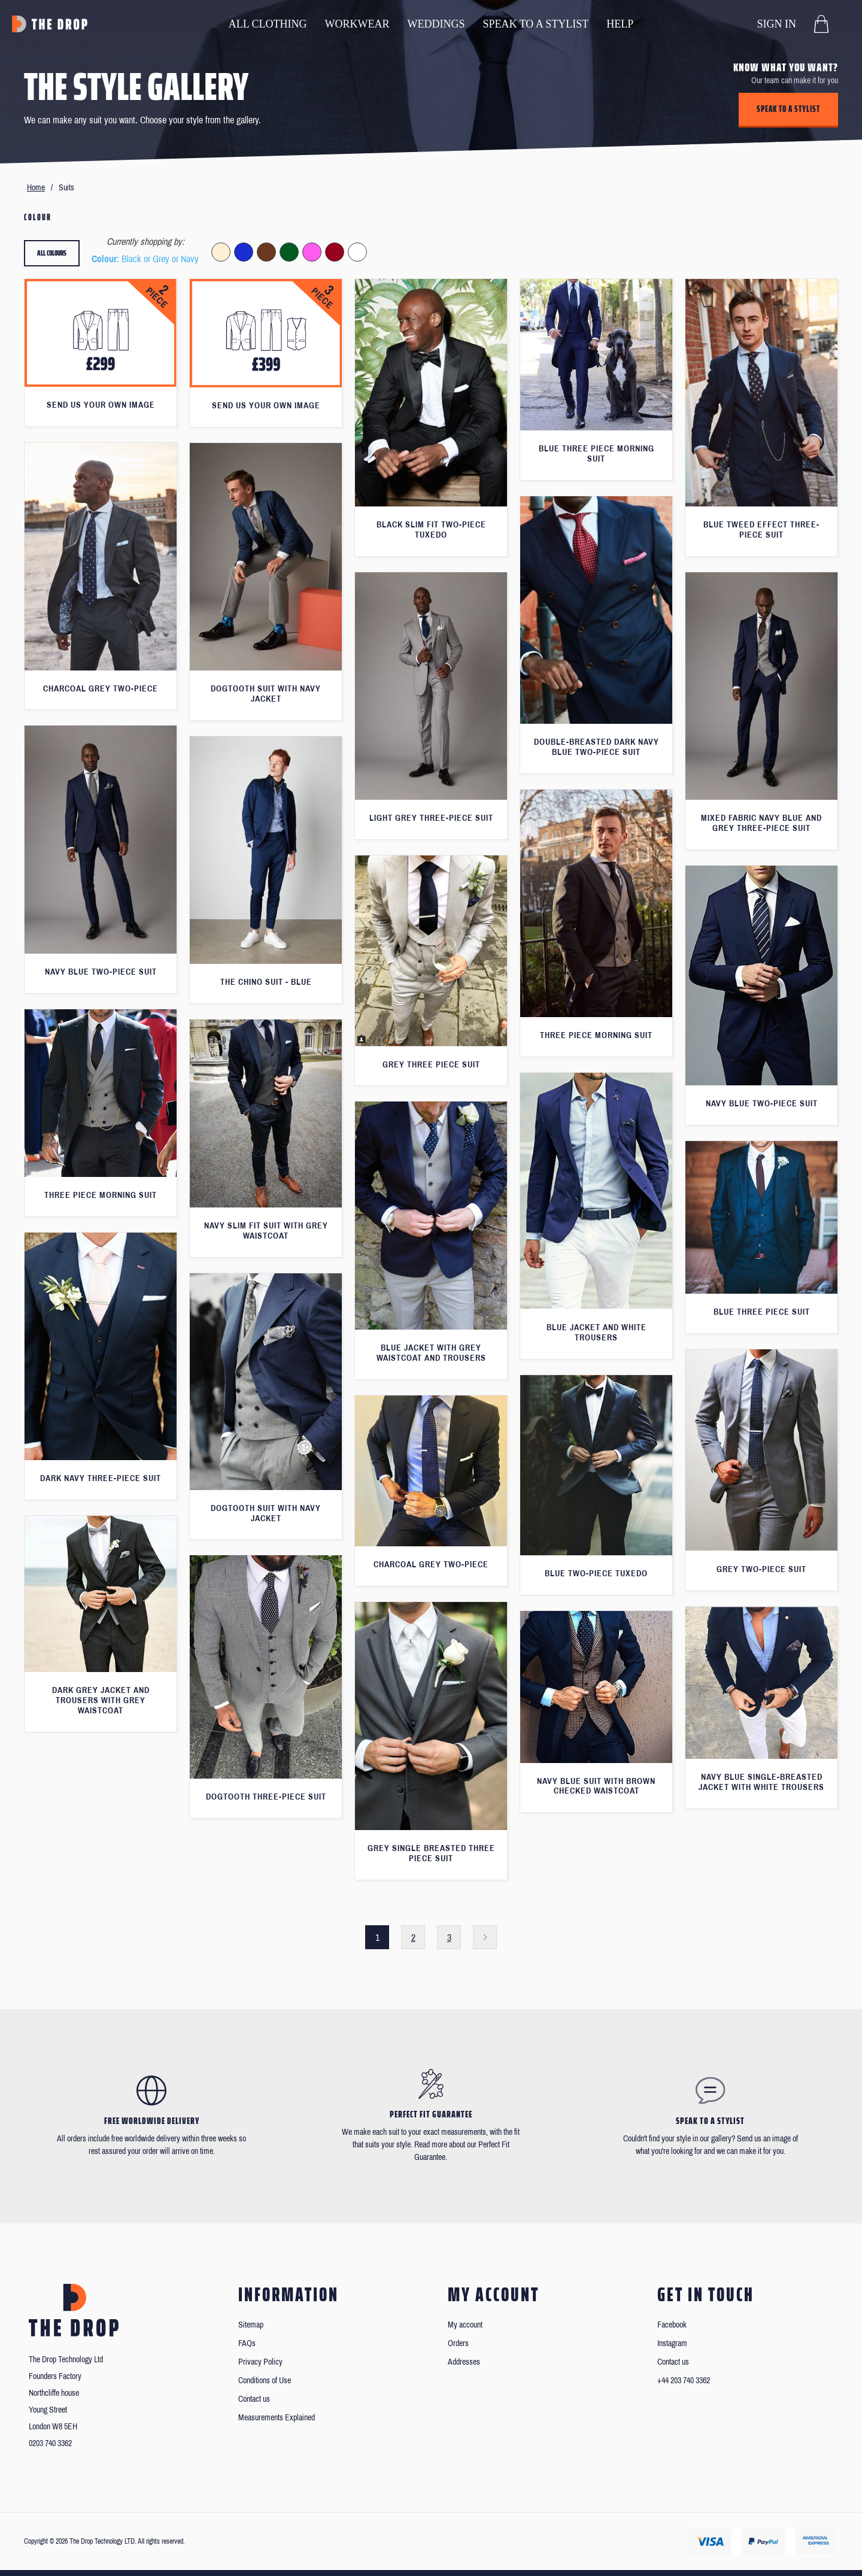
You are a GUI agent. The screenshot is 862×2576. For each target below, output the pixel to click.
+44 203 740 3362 (683, 2380)
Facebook (672, 2324)
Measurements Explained (276, 2417)
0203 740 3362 (50, 2443)
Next (485, 1937)
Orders (458, 2343)
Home (36, 187)
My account (465, 2324)
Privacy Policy (260, 2361)
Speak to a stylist (788, 109)
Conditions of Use (264, 2380)
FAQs (247, 2343)
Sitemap (250, 2324)
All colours (51, 253)
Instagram (672, 2343)
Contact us (254, 2399)
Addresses (464, 2361)
